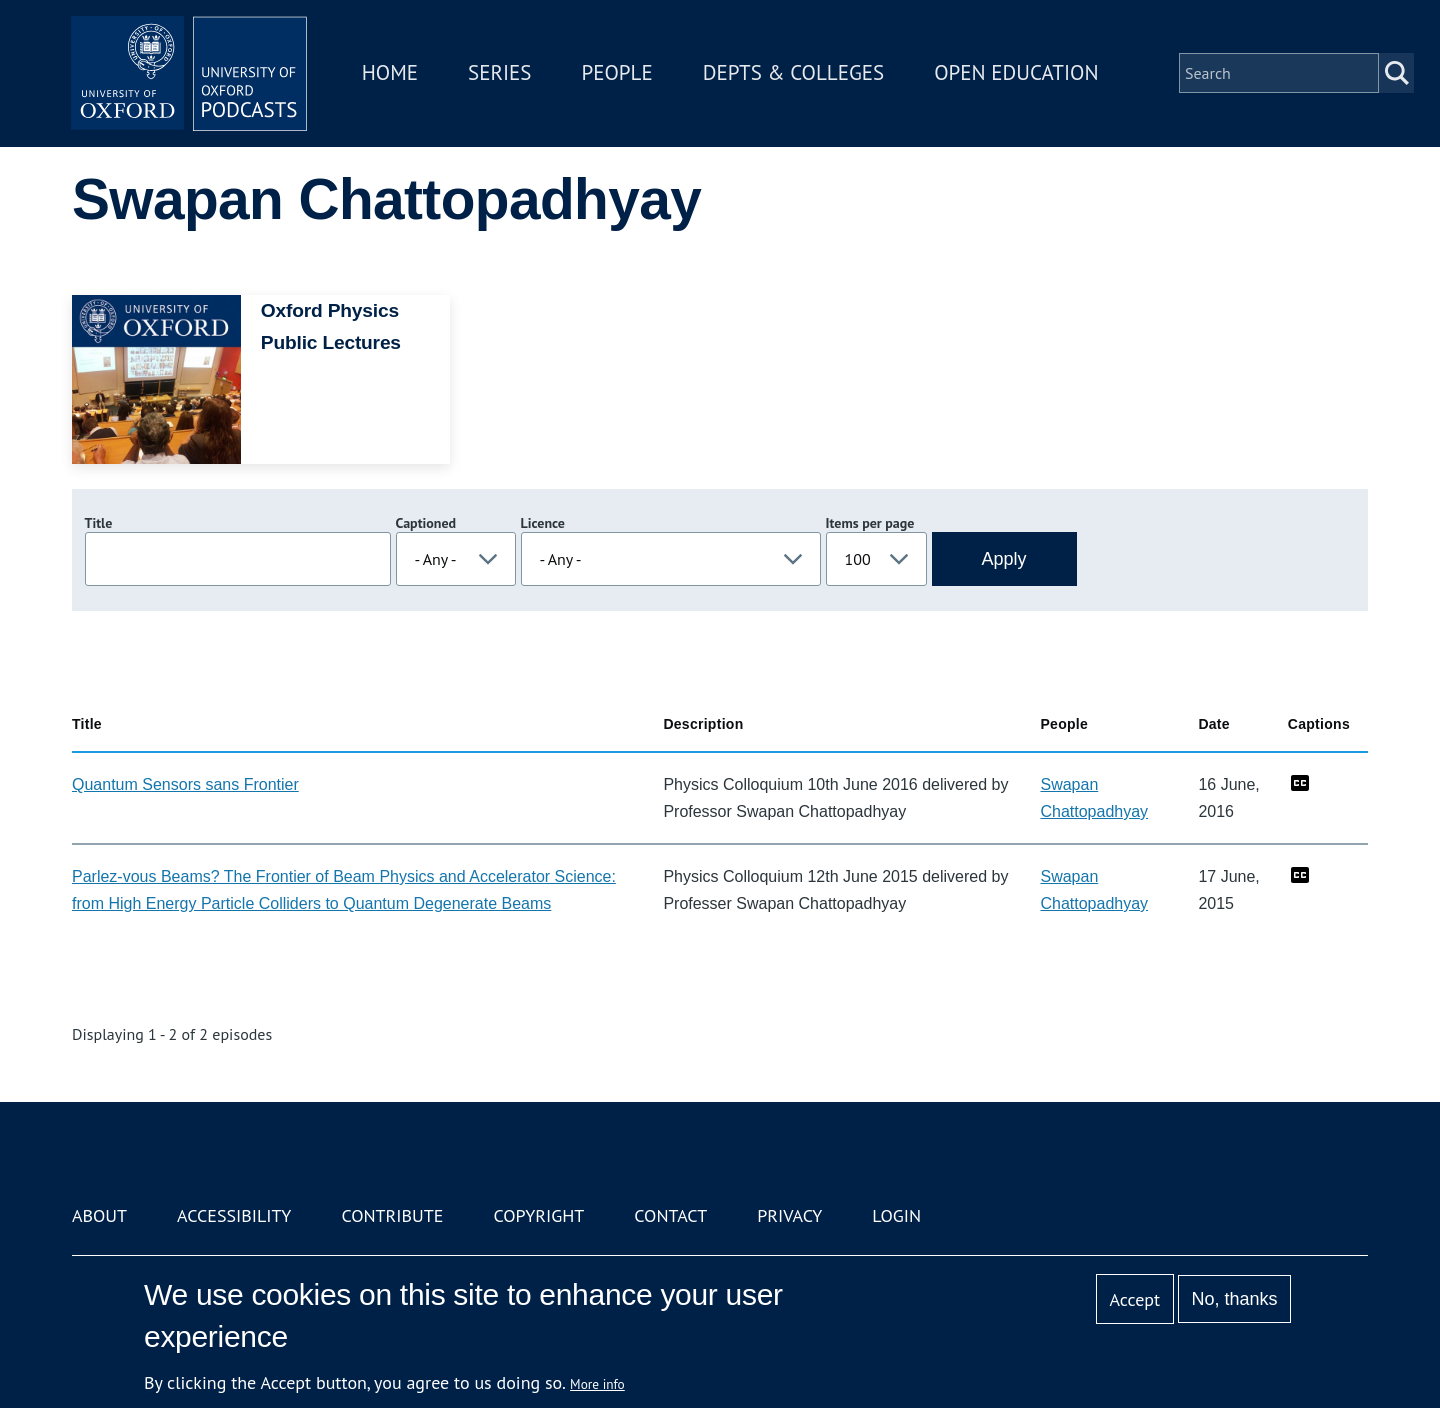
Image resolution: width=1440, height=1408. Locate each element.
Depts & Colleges (796, 73)
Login (896, 1215)
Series (501, 73)
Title (99, 523)
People (618, 73)
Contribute (392, 1215)
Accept (1134, 1299)
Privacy (789, 1215)
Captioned (426, 523)
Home (392, 73)
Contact (670, 1215)
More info (597, 1384)
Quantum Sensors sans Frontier (185, 784)
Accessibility (234, 1215)
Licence (543, 523)
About (99, 1215)
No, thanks (1234, 1299)
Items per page (870, 523)
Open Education (1018, 73)
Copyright (538, 1215)
